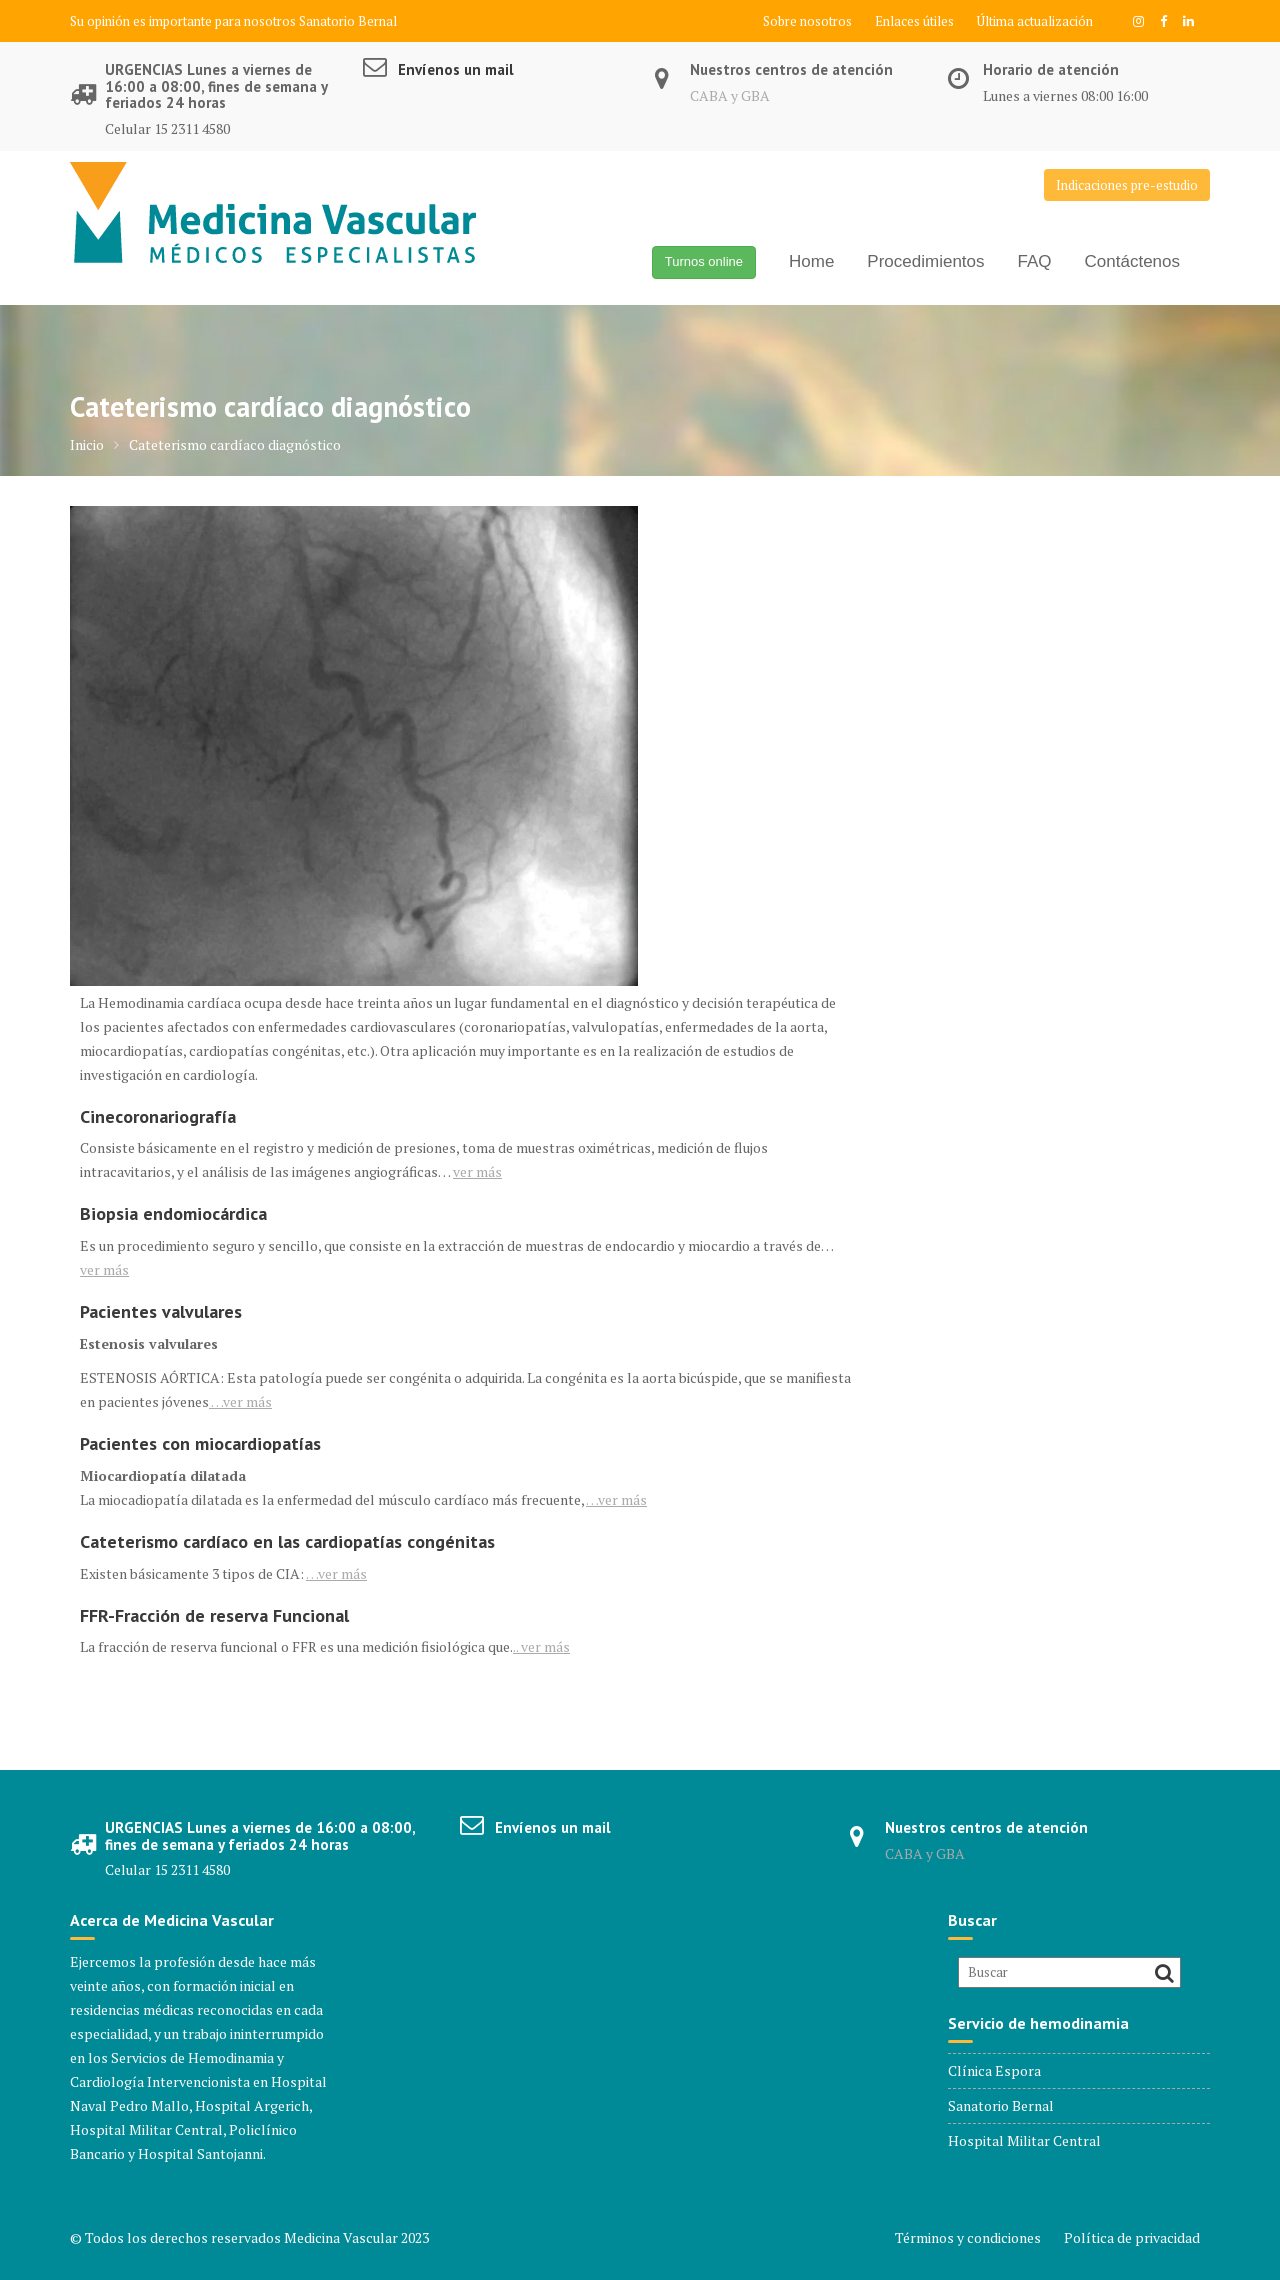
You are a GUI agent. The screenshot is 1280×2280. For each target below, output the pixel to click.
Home (811, 261)
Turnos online (704, 261)
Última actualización (1035, 21)
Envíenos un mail (456, 69)
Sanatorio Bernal (348, 21)
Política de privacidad (1132, 2237)
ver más (477, 1171)
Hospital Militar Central (1024, 2140)
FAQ (1035, 261)
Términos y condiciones (968, 2237)
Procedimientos (925, 261)
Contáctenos (1132, 261)
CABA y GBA (730, 95)
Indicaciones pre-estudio (1127, 185)
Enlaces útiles (914, 21)
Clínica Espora (994, 2070)
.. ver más (541, 1646)
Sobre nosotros (807, 21)
